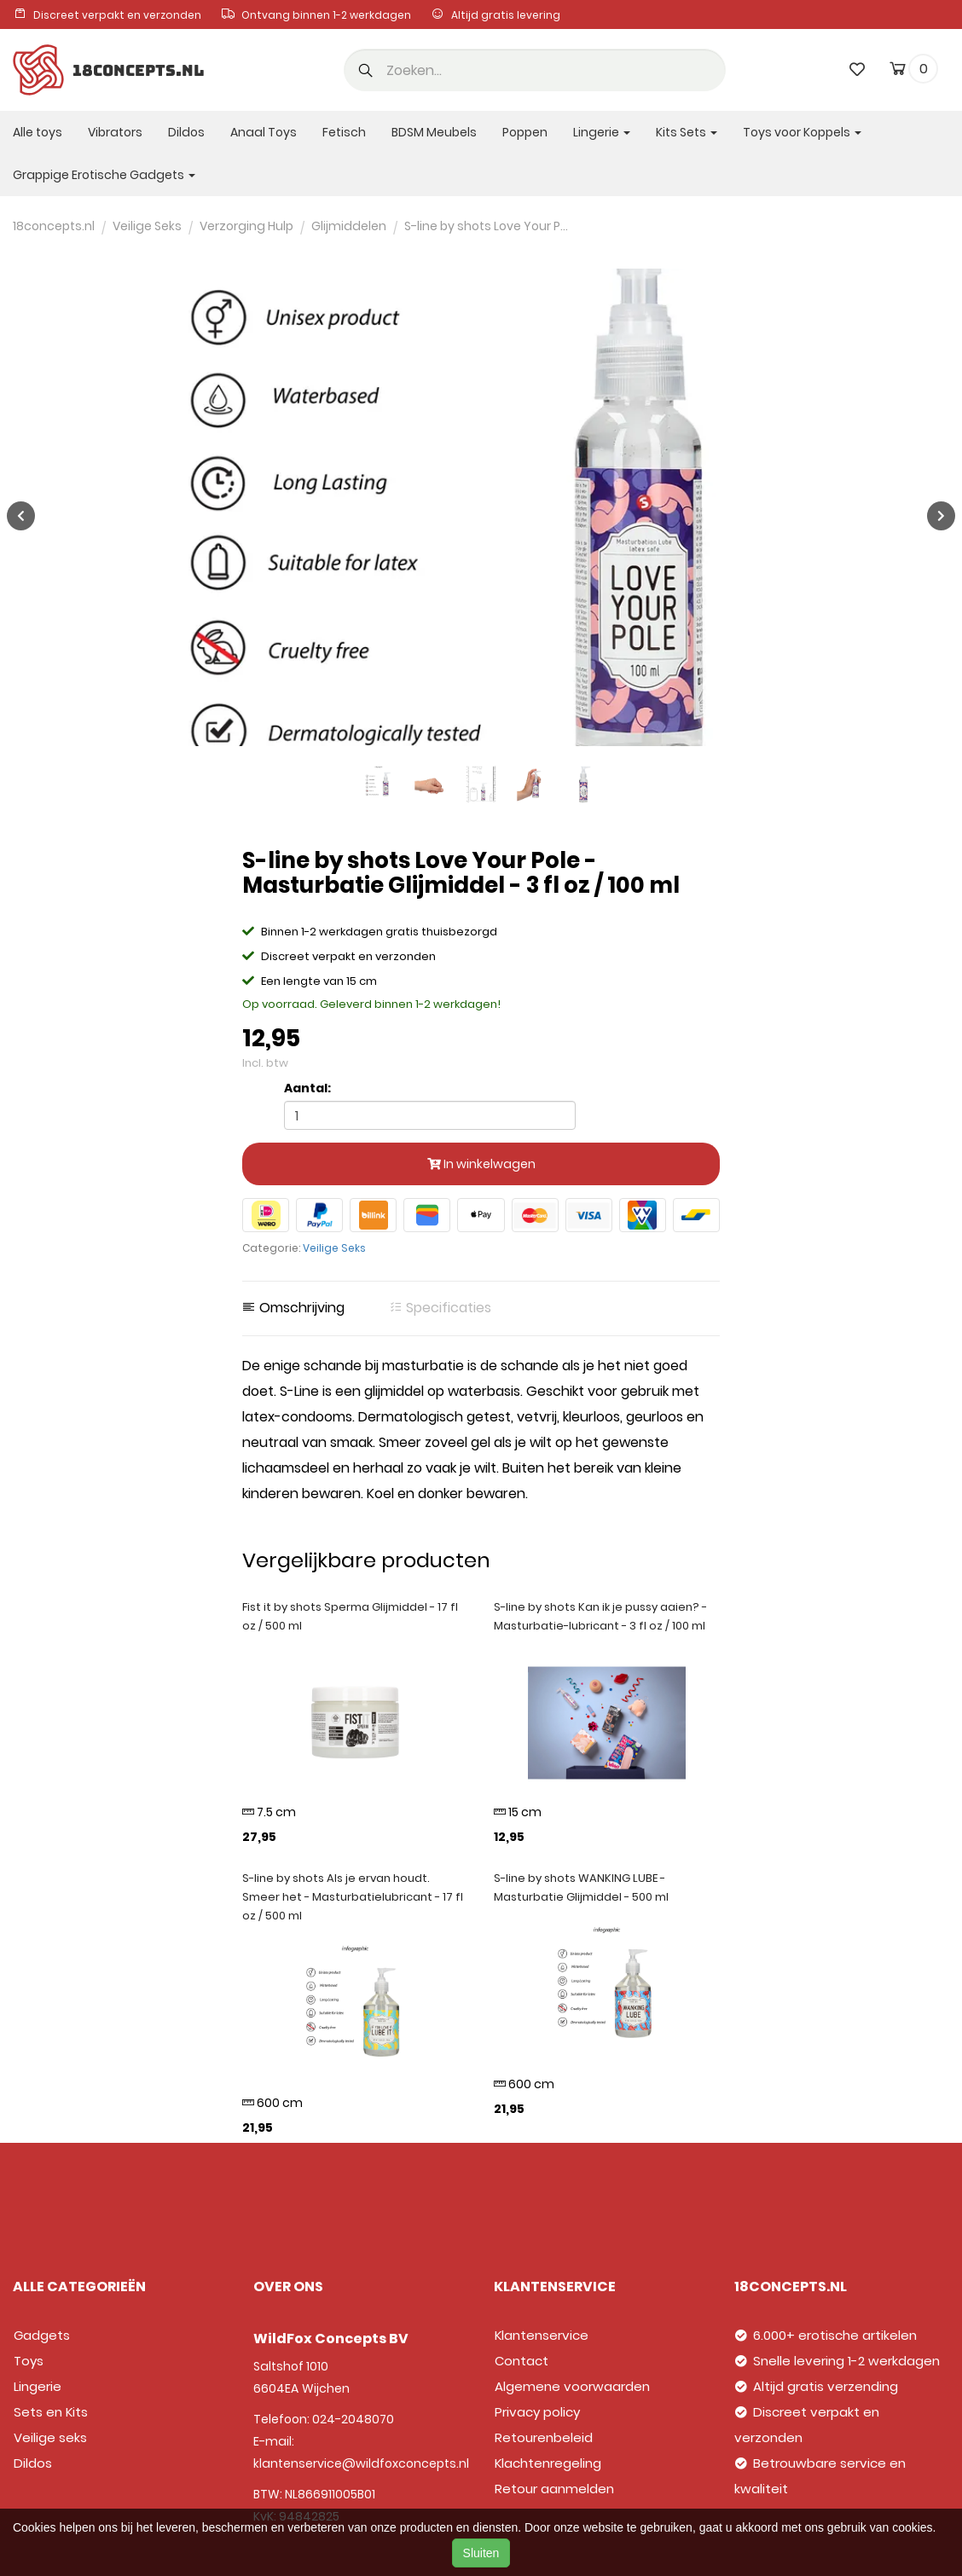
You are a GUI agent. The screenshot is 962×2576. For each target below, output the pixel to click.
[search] (535, 70)
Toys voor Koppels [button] (802, 132)
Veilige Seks (334, 1248)
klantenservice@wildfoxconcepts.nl (361, 2463)
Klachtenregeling (548, 2463)
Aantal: (307, 1088)
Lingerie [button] (601, 132)
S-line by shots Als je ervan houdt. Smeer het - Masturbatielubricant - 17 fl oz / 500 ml (352, 1897)
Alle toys (37, 132)
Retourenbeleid (544, 2437)
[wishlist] (857, 68)
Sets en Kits (51, 2412)
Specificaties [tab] (440, 1308)
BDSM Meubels (434, 132)
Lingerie (37, 2386)
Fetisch (344, 132)
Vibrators (115, 132)
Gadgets (42, 2335)
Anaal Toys (263, 132)
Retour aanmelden (554, 2489)
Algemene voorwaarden (572, 2386)
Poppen (525, 132)
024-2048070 (353, 2419)
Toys (28, 2361)
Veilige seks (50, 2437)
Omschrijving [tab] (293, 1308)
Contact (521, 2361)
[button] (366, 71)
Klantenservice (541, 2335)
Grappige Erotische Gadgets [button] (104, 174)
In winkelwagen (481, 1163)
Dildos (186, 132)
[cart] (897, 71)
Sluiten (481, 2553)
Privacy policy (537, 2412)
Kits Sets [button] (686, 132)
